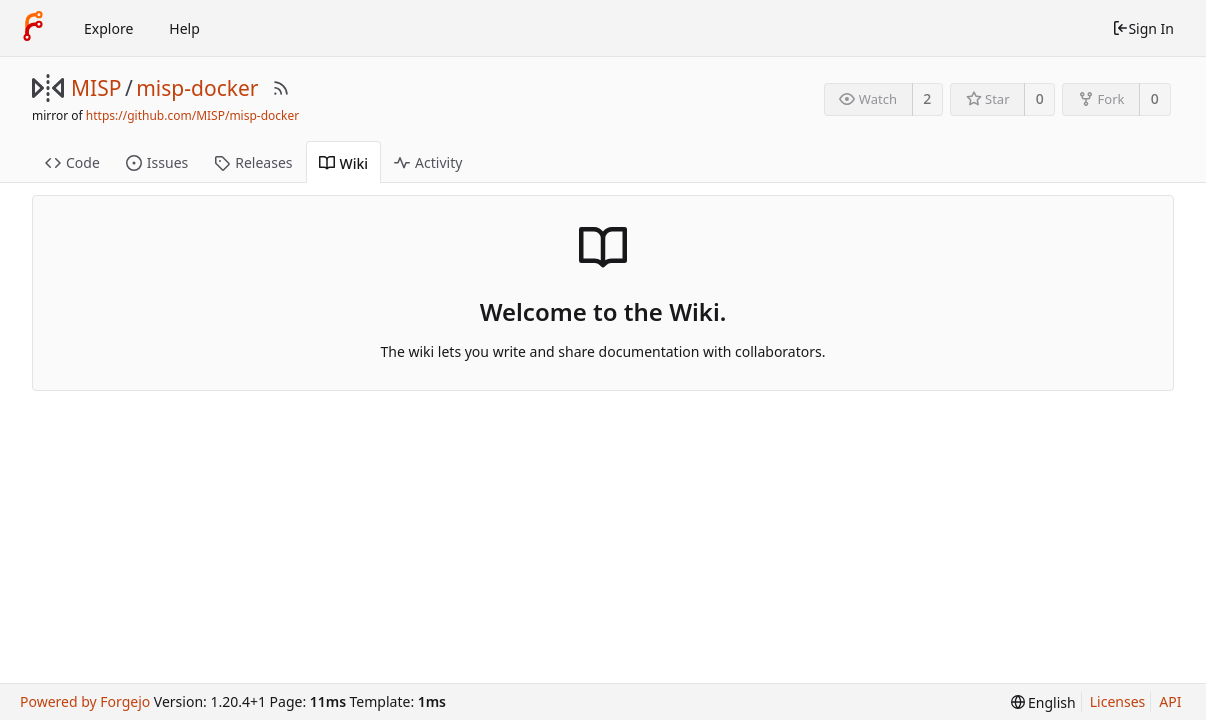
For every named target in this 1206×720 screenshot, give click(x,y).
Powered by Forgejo (85, 701)
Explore (108, 28)
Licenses (1118, 701)
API (1170, 701)
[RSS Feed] (281, 88)
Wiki (344, 163)
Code (72, 162)
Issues (157, 162)
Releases (253, 162)
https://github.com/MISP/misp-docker (192, 115)
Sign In (1143, 28)
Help (184, 28)
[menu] (1043, 702)
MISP (96, 88)
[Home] (33, 28)
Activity (428, 162)
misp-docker (197, 88)
